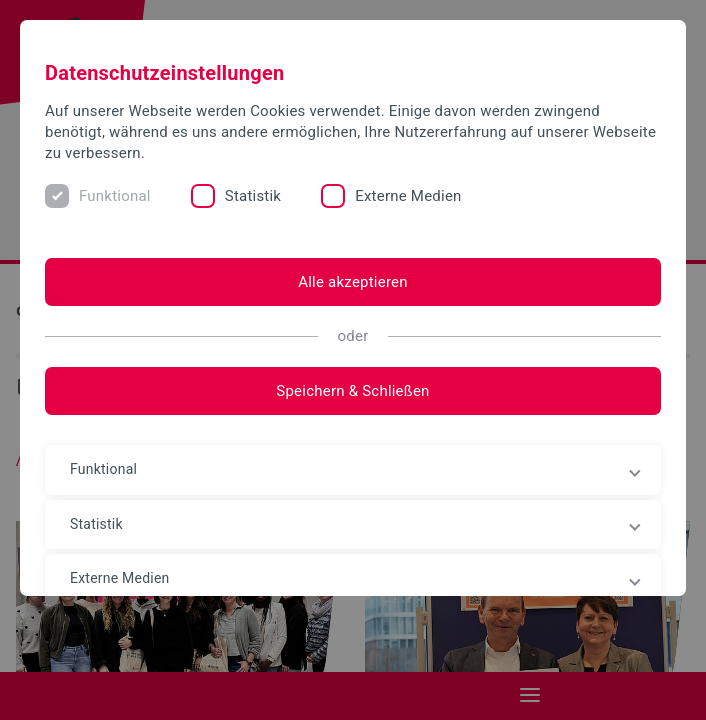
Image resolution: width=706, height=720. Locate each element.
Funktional (115, 196)
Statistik (253, 196)
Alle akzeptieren (353, 282)
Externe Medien (408, 196)
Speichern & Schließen (352, 391)
